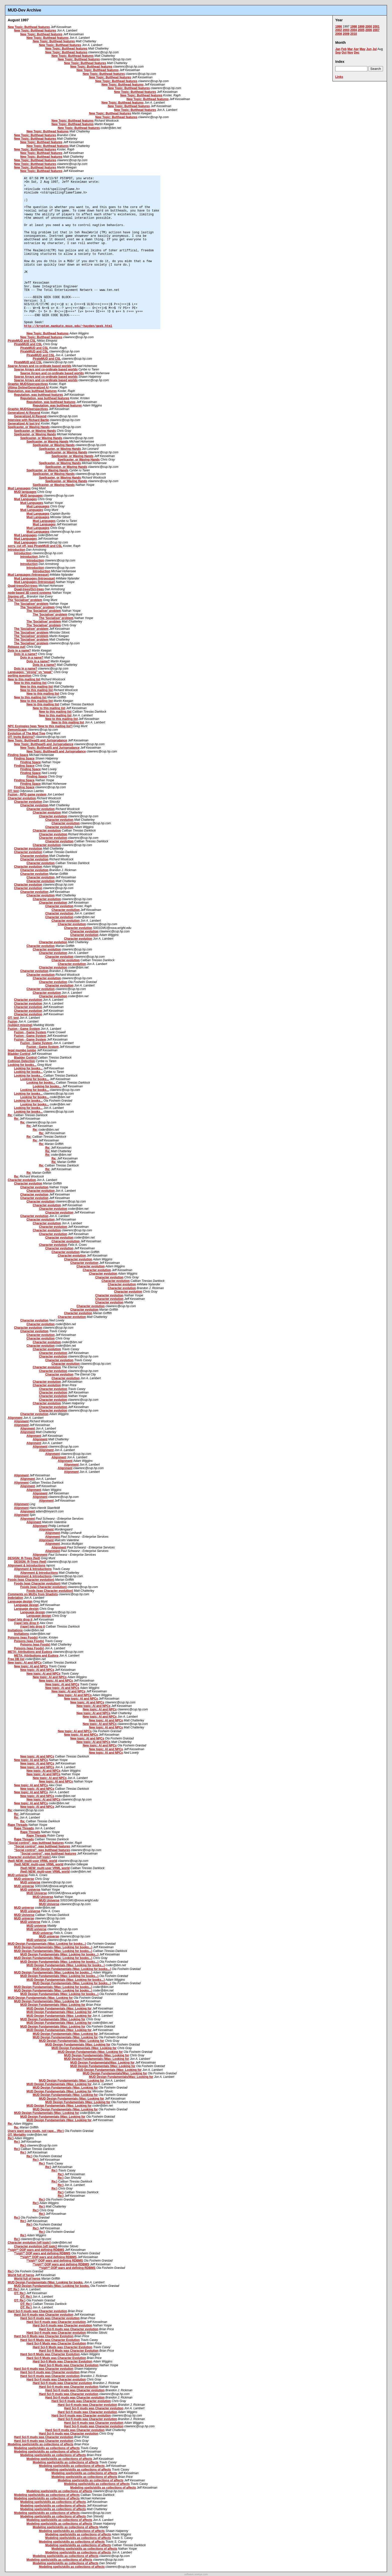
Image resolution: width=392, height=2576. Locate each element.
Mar (350, 49)
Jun (369, 49)
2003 (346, 30)
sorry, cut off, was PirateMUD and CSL (35, 546)
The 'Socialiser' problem (25, 600)
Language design (20, 1601)
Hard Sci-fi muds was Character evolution (37, 2311)
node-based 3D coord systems (29, 593)
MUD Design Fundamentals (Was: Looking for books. (45, 2282)
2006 (368, 30)
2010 (353, 34)
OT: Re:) (13, 2289)
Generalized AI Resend (24, 413)
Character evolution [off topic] (29, 1857)
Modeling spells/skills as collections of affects (41, 2444)
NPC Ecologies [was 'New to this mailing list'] (40, 726)
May (362, 49)
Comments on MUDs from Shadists (33, 1594)
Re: (10, 1115)
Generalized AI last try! (24, 423)
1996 (338, 26)
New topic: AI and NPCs (25, 1662)
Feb (343, 49)
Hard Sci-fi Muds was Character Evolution (44, 2336)
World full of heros (21, 2275)
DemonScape (17, 729)
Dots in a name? (19, 650)
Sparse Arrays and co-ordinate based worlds (39, 366)
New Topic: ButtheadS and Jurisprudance (37, 740)
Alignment (15, 1418)
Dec (357, 52)
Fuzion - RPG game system (27, 794)
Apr (356, 49)
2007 (376, 30)
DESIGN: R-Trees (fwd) (24, 1558)
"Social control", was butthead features (36, 1843)
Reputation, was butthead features (32, 391)
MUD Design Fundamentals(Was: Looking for (102, 2062)
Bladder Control (19, 1054)
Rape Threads (18, 1825)
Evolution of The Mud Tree (26, 733)
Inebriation (15, 1598)
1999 (361, 26)
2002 (338, 30)
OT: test (13, 791)
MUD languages (25, 492)
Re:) (11, 2138)
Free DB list (16, 1659)
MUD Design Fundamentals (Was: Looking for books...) (47, 1943)
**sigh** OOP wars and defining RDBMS (36, 2250)
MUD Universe (36, 1893)
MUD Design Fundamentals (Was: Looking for (40, 1998)
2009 (346, 34)
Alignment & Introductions (27, 1565)
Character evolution (22, 798)
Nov (350, 52)
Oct (344, 52)
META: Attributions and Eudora (30, 1652)
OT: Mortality (17, 2134)
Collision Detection (21, 1061)
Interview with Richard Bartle (28, 420)
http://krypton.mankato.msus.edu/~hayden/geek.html (68, 326)
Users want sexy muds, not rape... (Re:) (36, 2131)
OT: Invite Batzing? (21, 737)
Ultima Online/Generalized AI (28, 387)
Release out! (17, 647)
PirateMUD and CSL (22, 340)
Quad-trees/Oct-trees (23, 585)
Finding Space (18, 755)
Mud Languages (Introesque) (28, 574)
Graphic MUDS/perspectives (28, 384)
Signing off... (17, 596)
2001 (376, 26)
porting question (20, 675)
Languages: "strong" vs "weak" (30, 672)
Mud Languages (19, 488)
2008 (338, 34)
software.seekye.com (196, 2574)
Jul (374, 49)
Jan (337, 49)
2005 (361, 30)
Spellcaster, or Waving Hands (29, 427)
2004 (353, 30)
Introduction (16, 549)
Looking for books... (22, 1065)
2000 (368, 26)
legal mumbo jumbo (22, 1050)
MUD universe (18, 1875)
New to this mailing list (24, 679)
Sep (338, 52)
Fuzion (13, 1021)
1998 (353, 26)
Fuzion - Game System (24, 1029)
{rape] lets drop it (20, 1619)
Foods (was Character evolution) (31, 1579)
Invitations (15, 1630)
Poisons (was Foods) (23, 1637)
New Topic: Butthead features (29, 27)
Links (339, 77)
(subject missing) (20, 1025)
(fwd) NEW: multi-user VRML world (32, 1861)
